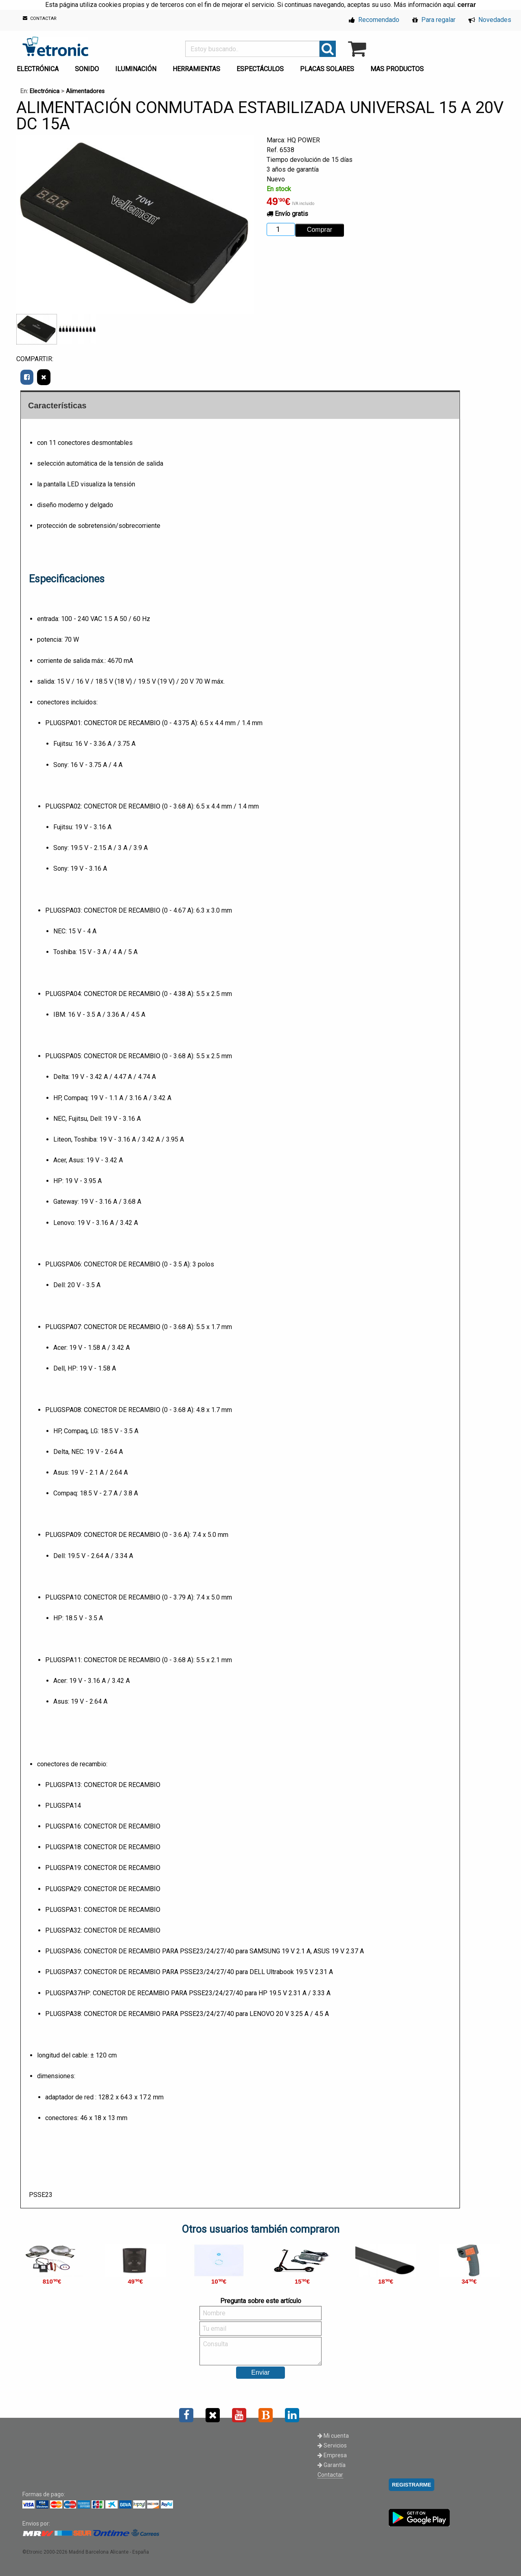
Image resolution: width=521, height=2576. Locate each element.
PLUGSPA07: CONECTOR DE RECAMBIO (103, 1327)
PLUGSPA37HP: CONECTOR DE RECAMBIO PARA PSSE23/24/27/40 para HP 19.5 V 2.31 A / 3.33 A (188, 1993)
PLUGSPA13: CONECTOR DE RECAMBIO (102, 1785)
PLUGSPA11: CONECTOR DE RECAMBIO (103, 1660)
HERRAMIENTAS (196, 69)
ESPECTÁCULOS (260, 69)
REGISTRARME (411, 2485)
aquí (449, 5)
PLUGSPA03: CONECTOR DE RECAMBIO (103, 910)
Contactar (330, 2474)
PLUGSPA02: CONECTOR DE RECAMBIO (103, 806)
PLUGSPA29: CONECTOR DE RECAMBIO (102, 1889)
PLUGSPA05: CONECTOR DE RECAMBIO (103, 1056)
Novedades (489, 20)
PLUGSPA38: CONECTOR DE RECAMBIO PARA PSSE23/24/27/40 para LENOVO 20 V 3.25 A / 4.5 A (187, 2014)
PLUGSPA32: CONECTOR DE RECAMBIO (102, 1930)
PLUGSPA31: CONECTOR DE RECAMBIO (102, 1909)
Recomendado (374, 20)
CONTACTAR (40, 18)
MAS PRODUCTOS (397, 69)
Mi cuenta (333, 2435)
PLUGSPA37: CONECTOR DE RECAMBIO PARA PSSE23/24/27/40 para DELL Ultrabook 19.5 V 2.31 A (189, 1972)
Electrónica (44, 91)
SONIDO (87, 69)
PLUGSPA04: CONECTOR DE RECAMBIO (103, 994)
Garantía (331, 2465)
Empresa (332, 2455)
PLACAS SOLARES (327, 69)
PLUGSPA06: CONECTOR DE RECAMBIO (103, 1264)
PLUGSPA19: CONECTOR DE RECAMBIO (102, 1868)
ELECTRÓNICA (38, 69)
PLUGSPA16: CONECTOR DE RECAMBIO (102, 1826)
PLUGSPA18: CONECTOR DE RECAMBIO (102, 1847)
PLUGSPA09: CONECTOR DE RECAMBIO (103, 1535)
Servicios (332, 2445)
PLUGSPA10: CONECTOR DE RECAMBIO (103, 1597)
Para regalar (433, 20)
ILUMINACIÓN (135, 69)
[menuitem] (39, 66)
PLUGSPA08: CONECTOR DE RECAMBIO (103, 1410)
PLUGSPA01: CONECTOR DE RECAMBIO (103, 723)
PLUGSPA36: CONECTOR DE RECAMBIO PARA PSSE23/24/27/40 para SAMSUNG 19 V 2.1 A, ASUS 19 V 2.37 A (204, 1951)
